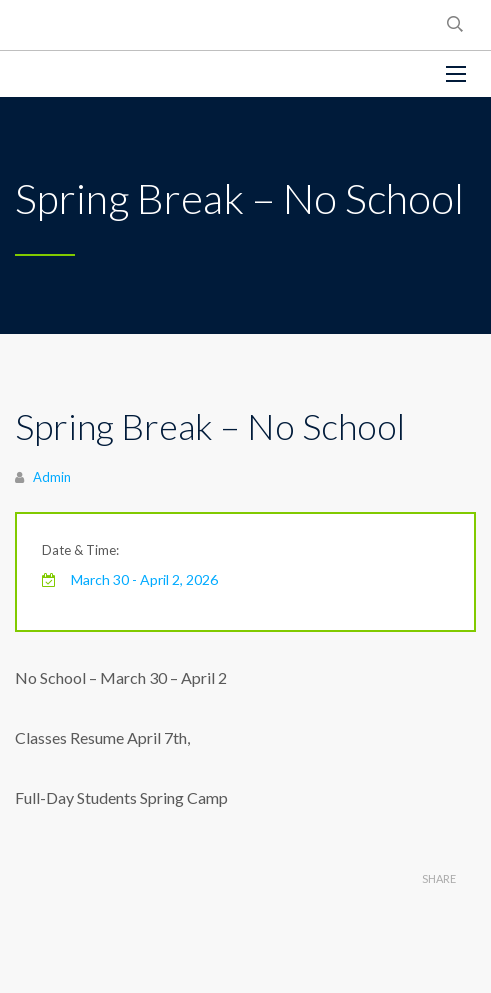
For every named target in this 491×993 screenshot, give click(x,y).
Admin (52, 477)
